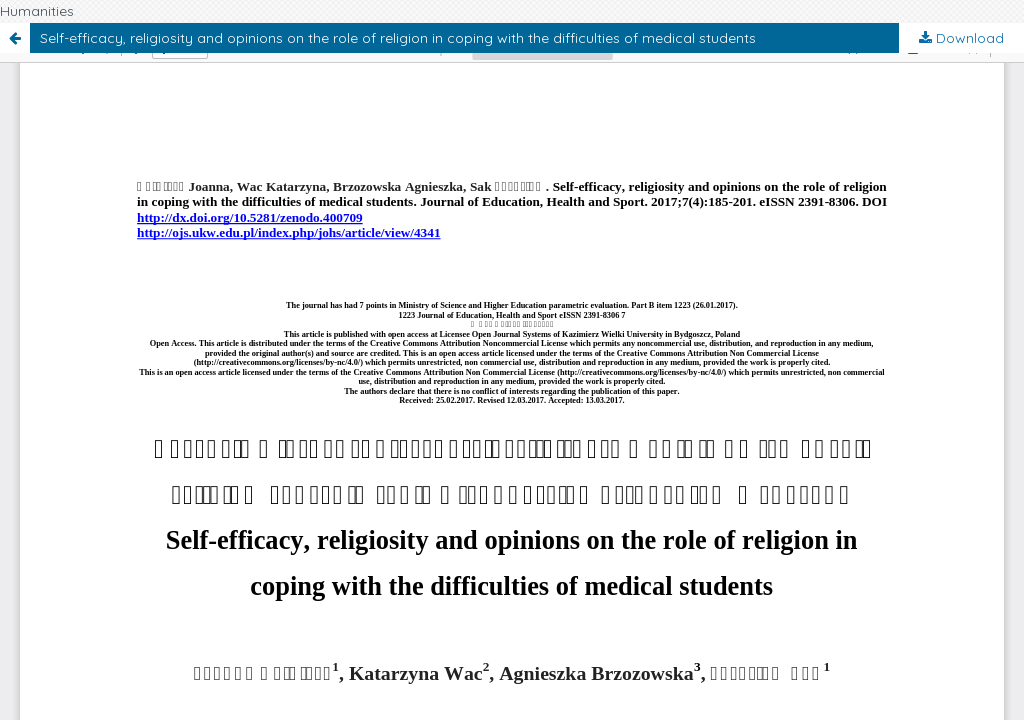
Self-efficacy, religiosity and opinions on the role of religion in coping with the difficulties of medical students (398, 38)
